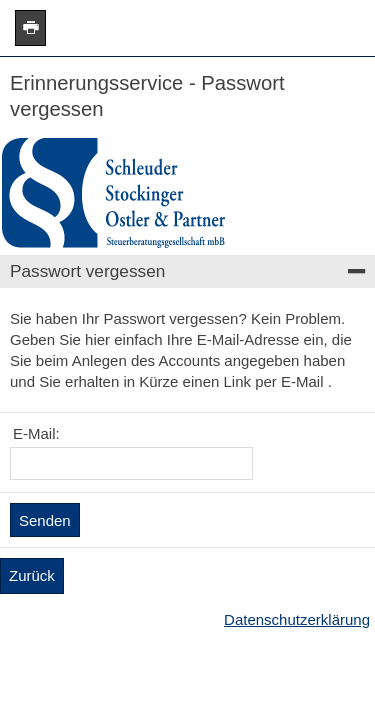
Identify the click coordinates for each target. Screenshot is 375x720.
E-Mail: (36, 433)
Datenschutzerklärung (297, 619)
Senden (45, 520)
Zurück (32, 575)
